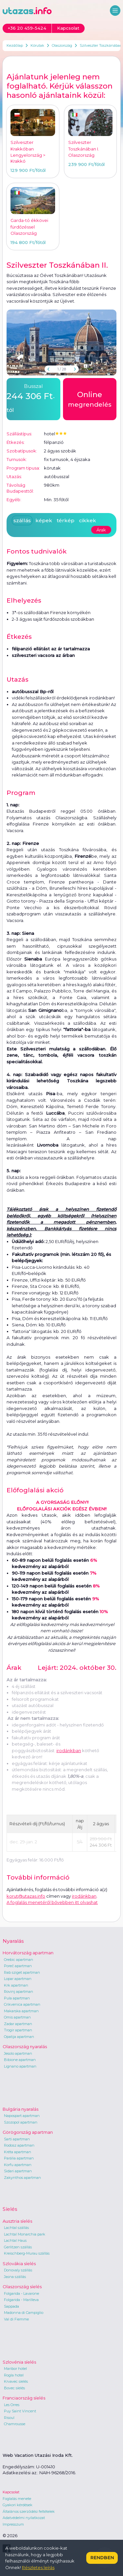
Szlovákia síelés (19, 2263)
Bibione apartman (20, 2059)
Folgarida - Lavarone (21, 2293)
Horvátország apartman (28, 1952)
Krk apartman (16, 1985)
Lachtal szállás (16, 2227)
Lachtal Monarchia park (24, 2234)
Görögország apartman (28, 2132)
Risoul (9, 2417)
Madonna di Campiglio (23, 2312)
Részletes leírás (38, 2567)
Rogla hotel (14, 2375)
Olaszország (62, 45)
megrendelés (90, 399)
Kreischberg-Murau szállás (27, 2253)
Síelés (10, 2209)
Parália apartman (19, 2158)
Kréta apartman (17, 2152)
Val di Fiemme (16, 2319)
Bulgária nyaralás (20, 2109)
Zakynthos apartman (22, 2177)
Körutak (37, 45)
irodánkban (68, 1750)
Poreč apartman (18, 1966)
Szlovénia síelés (19, 2362)
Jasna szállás (15, 2276)
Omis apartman (17, 2017)
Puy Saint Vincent (20, 2411)
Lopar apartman (17, 1978)
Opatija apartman (19, 2036)
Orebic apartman (18, 1959)
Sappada (11, 2306)
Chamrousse (14, 2424)
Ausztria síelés (17, 2221)
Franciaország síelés (24, 2397)
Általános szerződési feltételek (29, 2511)
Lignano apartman (20, 2066)
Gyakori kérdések (17, 2505)
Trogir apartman (18, 2030)
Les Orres (11, 2404)
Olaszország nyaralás (25, 2046)
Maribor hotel (15, 2368)
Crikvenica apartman (22, 2004)
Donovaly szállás (18, 2270)
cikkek (87, 520)
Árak (101, 529)
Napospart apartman (22, 2115)
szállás (22, 520)
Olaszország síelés (22, 2286)
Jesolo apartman (18, 2053)
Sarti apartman (17, 2139)
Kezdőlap (15, 45)
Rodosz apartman (19, 2145)
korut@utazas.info (26, 1896)
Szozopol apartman (20, 2122)
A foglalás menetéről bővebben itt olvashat (52, 1902)
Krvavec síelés (16, 2381)
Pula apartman (17, 1998)
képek (43, 520)
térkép (65, 520)
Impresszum (13, 2524)
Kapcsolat (11, 2492)
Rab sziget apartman (22, 1972)
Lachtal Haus (15, 2240)
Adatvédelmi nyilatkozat (24, 2517)
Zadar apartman (18, 2023)
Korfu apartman (17, 2164)
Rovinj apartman (18, 1991)
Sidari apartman (18, 2171)
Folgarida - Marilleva (21, 2299)
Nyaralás (13, 1941)
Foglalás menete (17, 2498)
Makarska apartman (21, 2011)
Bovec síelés (14, 2388)
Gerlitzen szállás (18, 2247)
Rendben (102, 2557)
